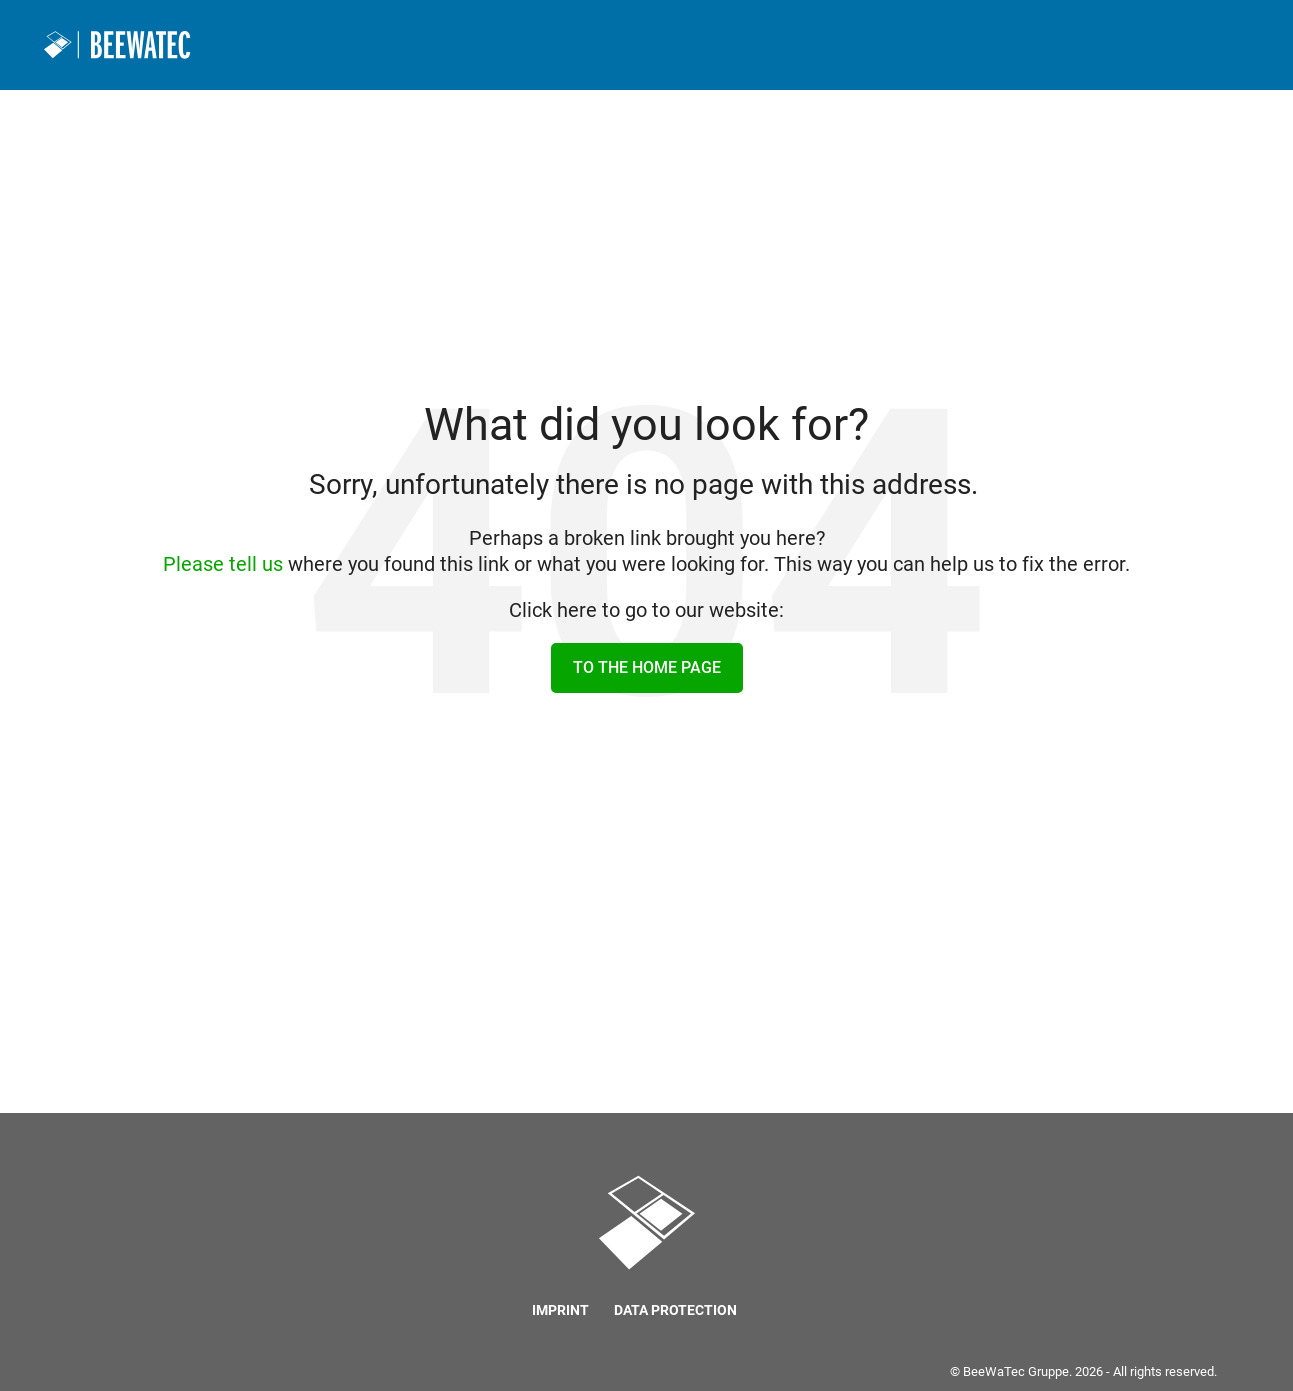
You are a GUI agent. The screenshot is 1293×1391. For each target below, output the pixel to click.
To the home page (647, 667)
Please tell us (223, 564)
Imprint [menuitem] (560, 1310)
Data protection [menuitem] (675, 1310)
